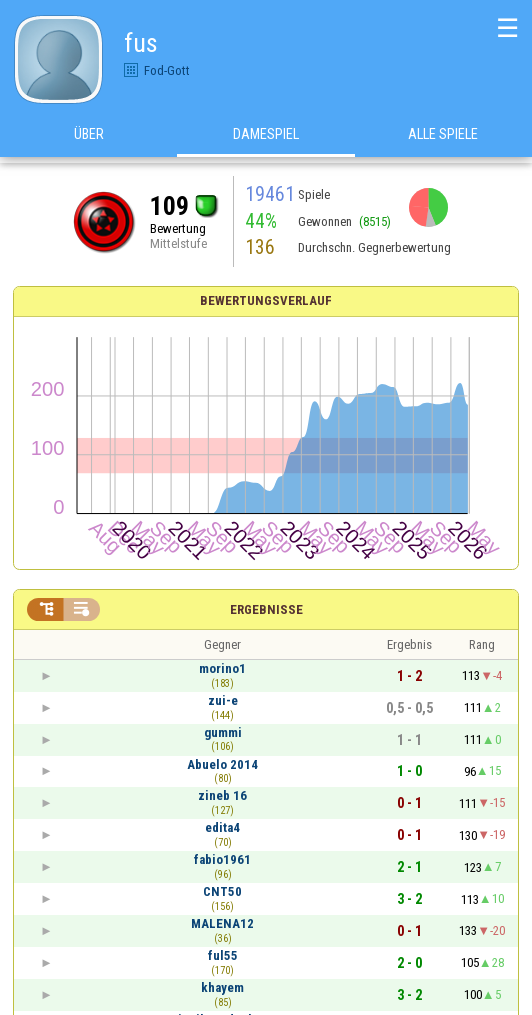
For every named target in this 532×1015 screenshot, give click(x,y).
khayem (222, 987)
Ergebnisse (266, 609)
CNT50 (222, 891)
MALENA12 (222, 923)
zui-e (223, 700)
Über (89, 139)
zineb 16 (222, 795)
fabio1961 (222, 859)
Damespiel (266, 139)
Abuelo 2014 (222, 764)
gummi (223, 732)
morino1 (222, 668)
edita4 (222, 827)
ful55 (223, 955)
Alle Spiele (443, 139)
